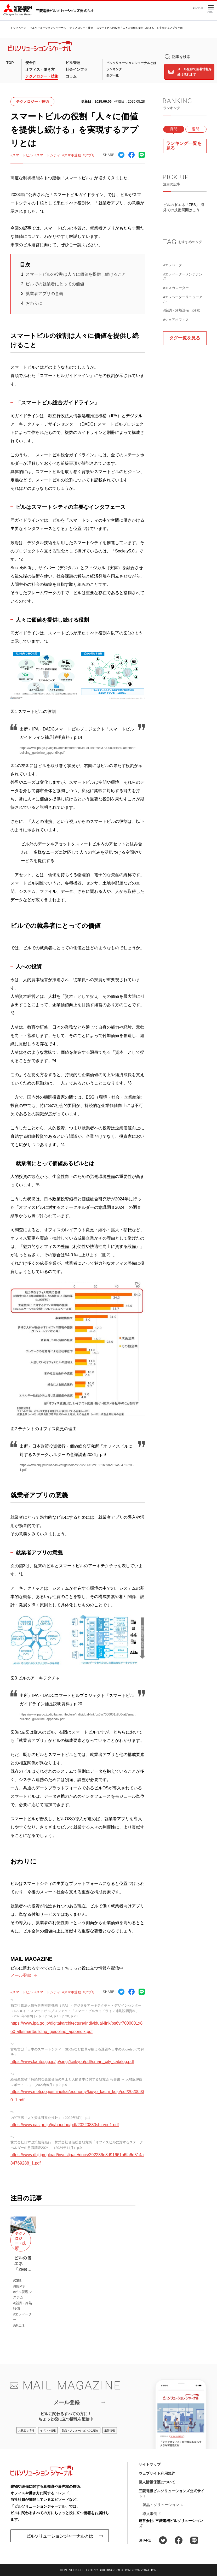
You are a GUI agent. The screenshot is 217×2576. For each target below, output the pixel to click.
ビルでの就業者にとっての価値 (55, 284)
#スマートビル (21, 155)
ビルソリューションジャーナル (48, 27)
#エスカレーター (176, 288)
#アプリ (89, 155)
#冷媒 (195, 310)
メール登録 (20, 1975)
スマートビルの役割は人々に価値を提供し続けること (76, 274)
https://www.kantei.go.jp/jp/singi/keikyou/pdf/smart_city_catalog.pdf (72, 2061)
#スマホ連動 (71, 155)
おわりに (34, 303)
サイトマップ (150, 2464)
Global (198, 8)
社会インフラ (77, 69)
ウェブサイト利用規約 (157, 2473)
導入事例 (149, 2514)
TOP (10, 63)
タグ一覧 (112, 75)
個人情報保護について (157, 2482)
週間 (196, 129)
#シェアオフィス (176, 320)
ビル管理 (73, 63)
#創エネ (19, 2325)
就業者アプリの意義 (44, 293)
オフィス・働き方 (40, 69)
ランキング (114, 69)
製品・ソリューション (160, 2505)
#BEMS (19, 2286)
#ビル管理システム (22, 2294)
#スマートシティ (47, 155)
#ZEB (17, 2281)
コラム (71, 76)
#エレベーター (174, 265)
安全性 (30, 63)
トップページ (18, 27)
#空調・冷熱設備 (176, 310)
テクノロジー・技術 (81, 27)
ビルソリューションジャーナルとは (131, 63)
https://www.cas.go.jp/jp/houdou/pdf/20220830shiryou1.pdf (64, 2125)
